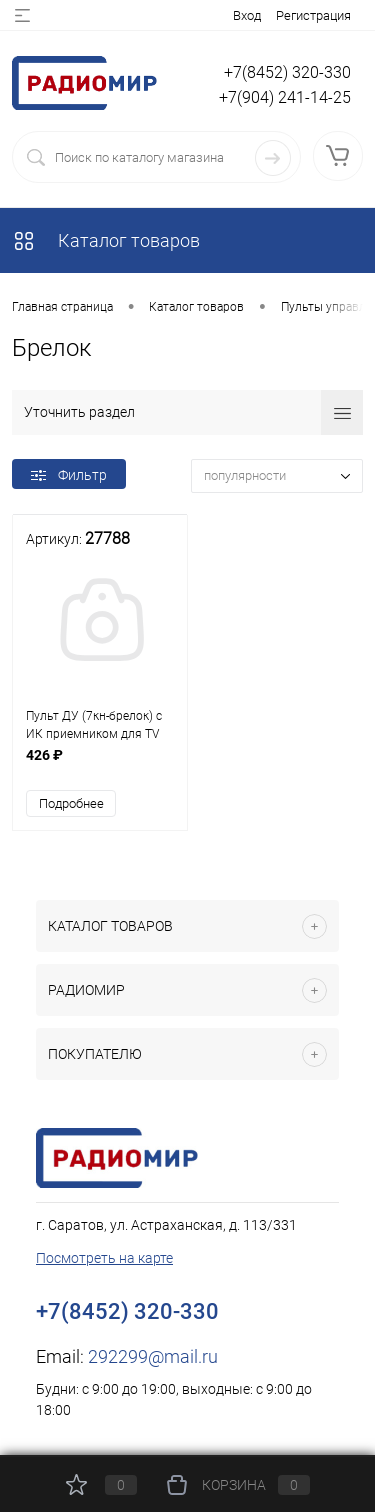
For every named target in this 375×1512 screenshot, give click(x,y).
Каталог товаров (106, 240)
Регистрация (313, 15)
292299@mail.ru (153, 1356)
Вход (247, 15)
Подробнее (71, 803)
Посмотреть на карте (104, 1258)
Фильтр (69, 475)
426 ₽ (100, 765)
